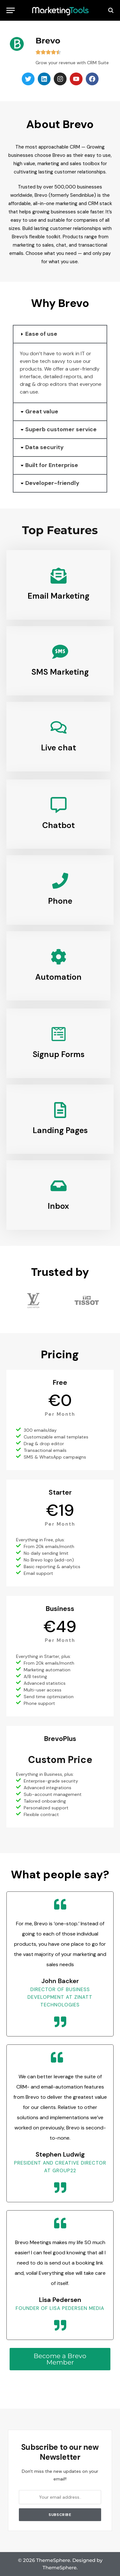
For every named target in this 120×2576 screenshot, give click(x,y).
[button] (60, 334)
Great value (41, 411)
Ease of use (41, 334)
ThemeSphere (59, 2567)
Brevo (48, 40)
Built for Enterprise (51, 465)
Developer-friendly (52, 483)
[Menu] (10, 10)
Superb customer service (61, 429)
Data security (44, 447)
